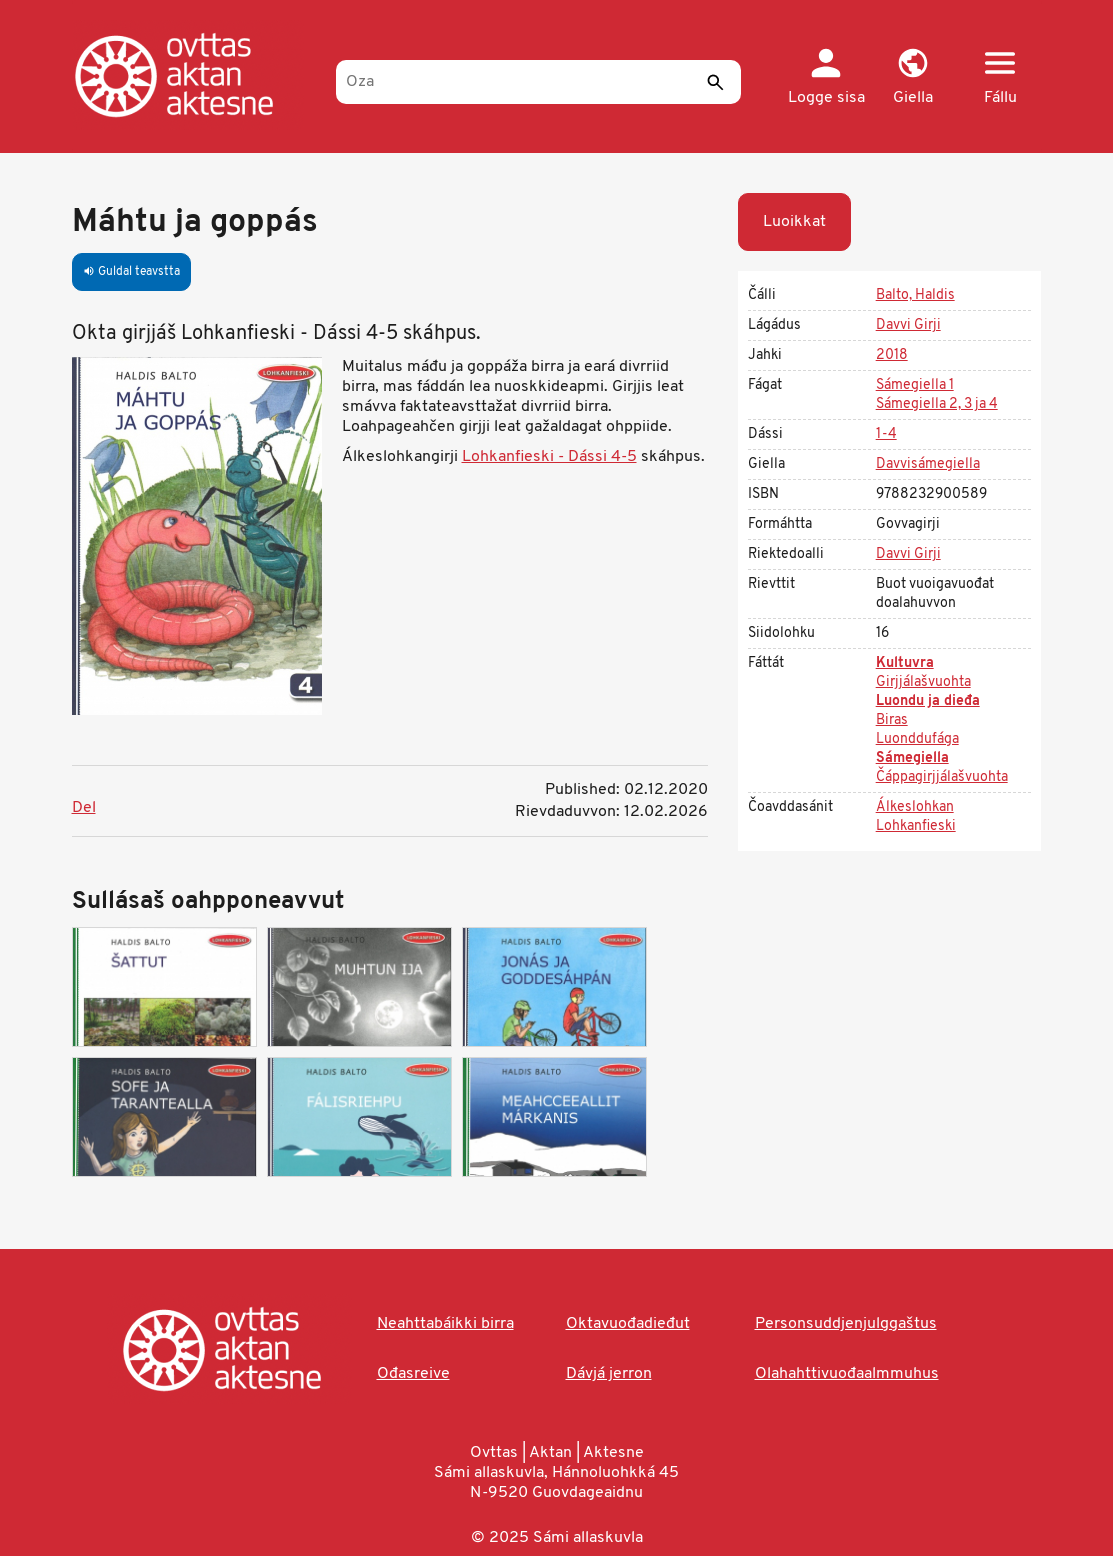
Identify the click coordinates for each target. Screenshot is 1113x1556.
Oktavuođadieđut (628, 1324)
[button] (913, 78)
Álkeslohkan (915, 807)
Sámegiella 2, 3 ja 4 (937, 404)
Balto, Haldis (915, 295)
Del (84, 808)
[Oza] (538, 82)
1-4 (886, 434)
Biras (892, 720)
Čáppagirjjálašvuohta (942, 777)
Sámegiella (912, 758)
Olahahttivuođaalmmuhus (847, 1374)
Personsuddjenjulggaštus (846, 1324)
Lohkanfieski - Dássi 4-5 (549, 457)
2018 (892, 355)
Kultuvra (905, 663)
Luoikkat (794, 222)
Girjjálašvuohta (923, 682)
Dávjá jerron (609, 1374)
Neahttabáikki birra (445, 1324)
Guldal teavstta (131, 272)
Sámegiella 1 (915, 385)
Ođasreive (413, 1374)
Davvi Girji (908, 325)
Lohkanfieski (916, 826)
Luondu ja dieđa (928, 701)
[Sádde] (716, 82)
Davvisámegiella (928, 464)
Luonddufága (917, 739)
